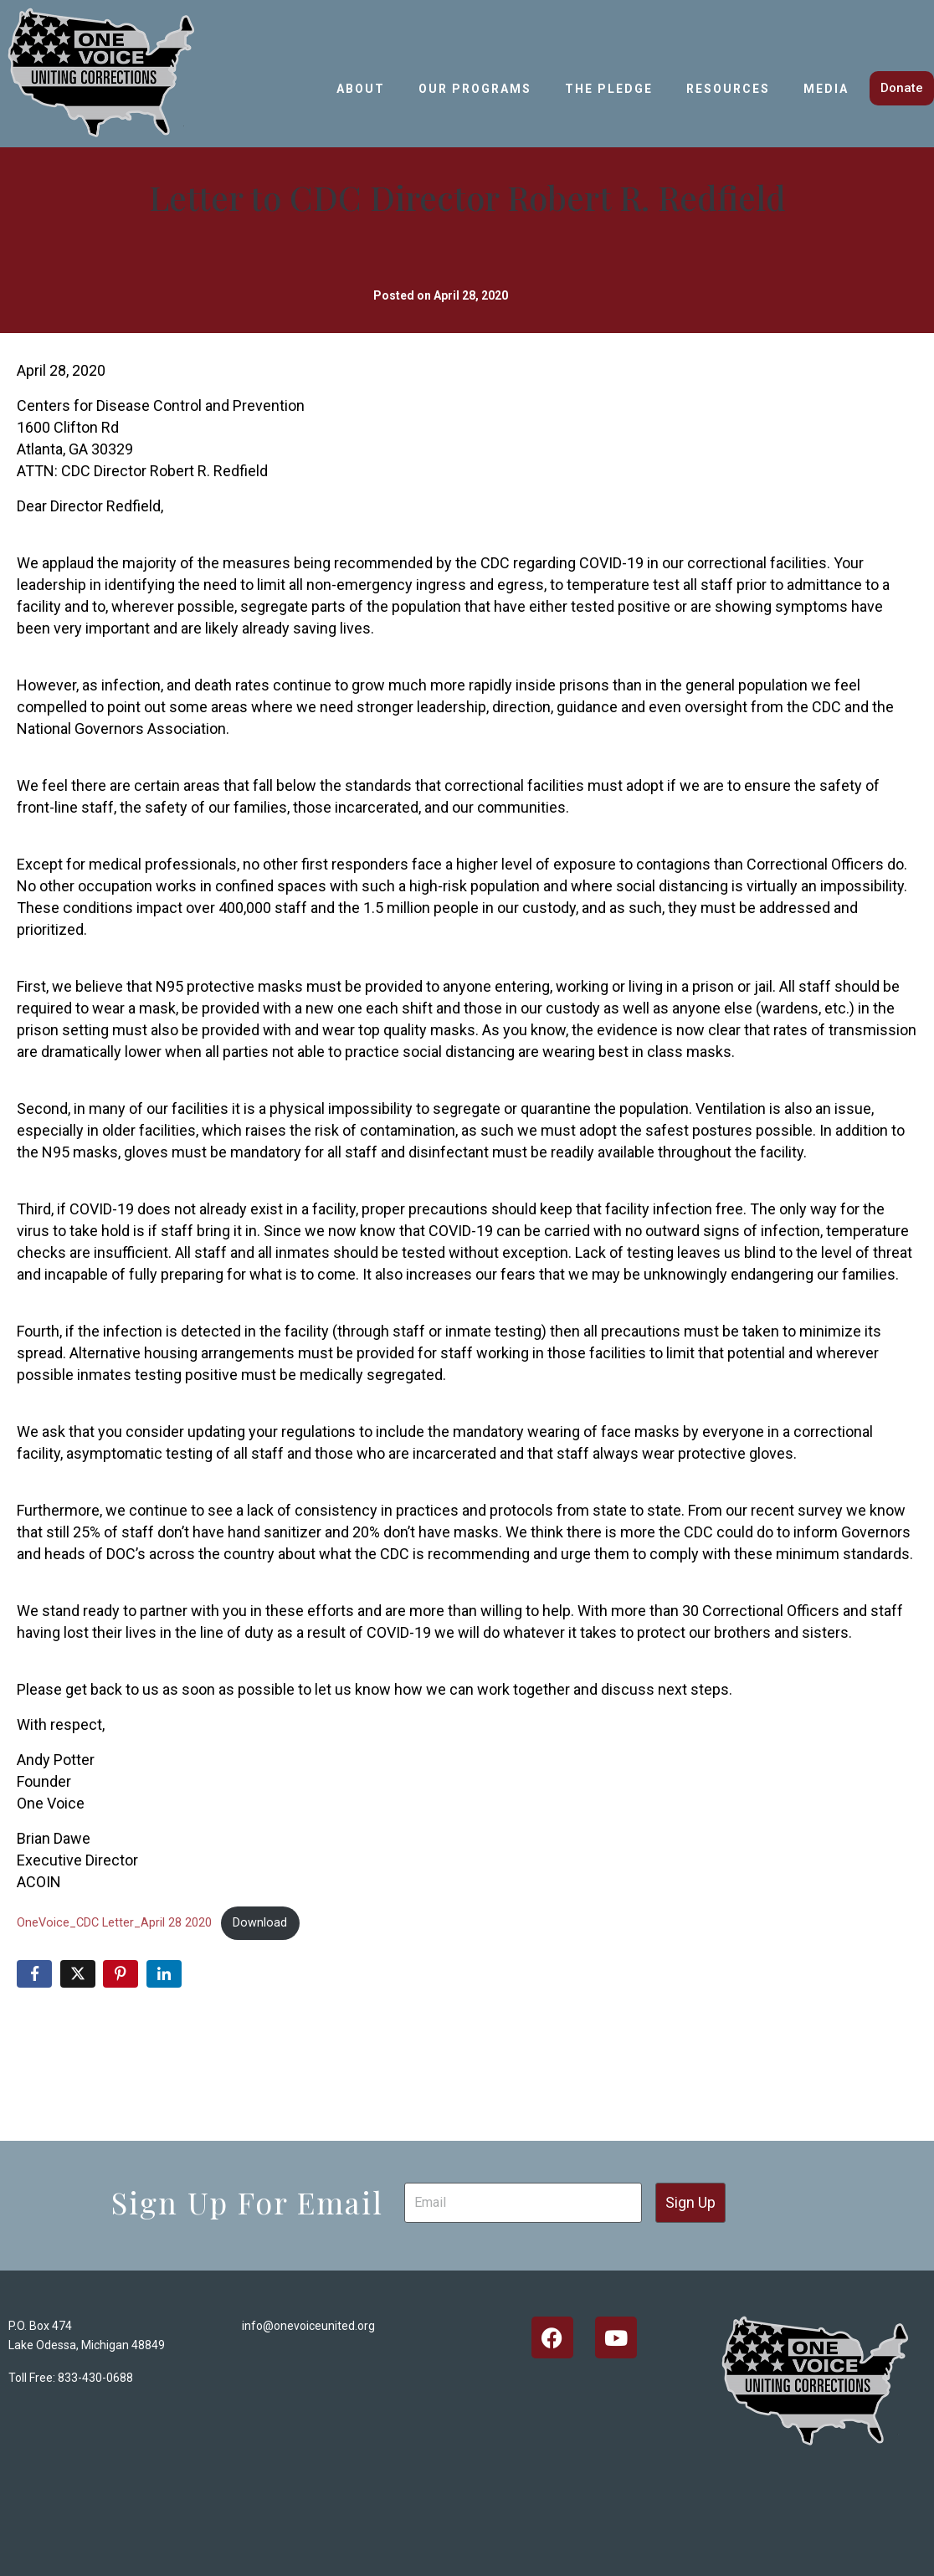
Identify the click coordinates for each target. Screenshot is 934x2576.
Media (826, 88)
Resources (728, 88)
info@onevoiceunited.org (308, 2325)
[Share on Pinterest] (120, 1974)
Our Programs (474, 88)
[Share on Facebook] (34, 1974)
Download (260, 1923)
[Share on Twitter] (77, 1974)
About (360, 88)
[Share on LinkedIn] (164, 1974)
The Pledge (609, 88)
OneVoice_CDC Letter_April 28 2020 (114, 1923)
